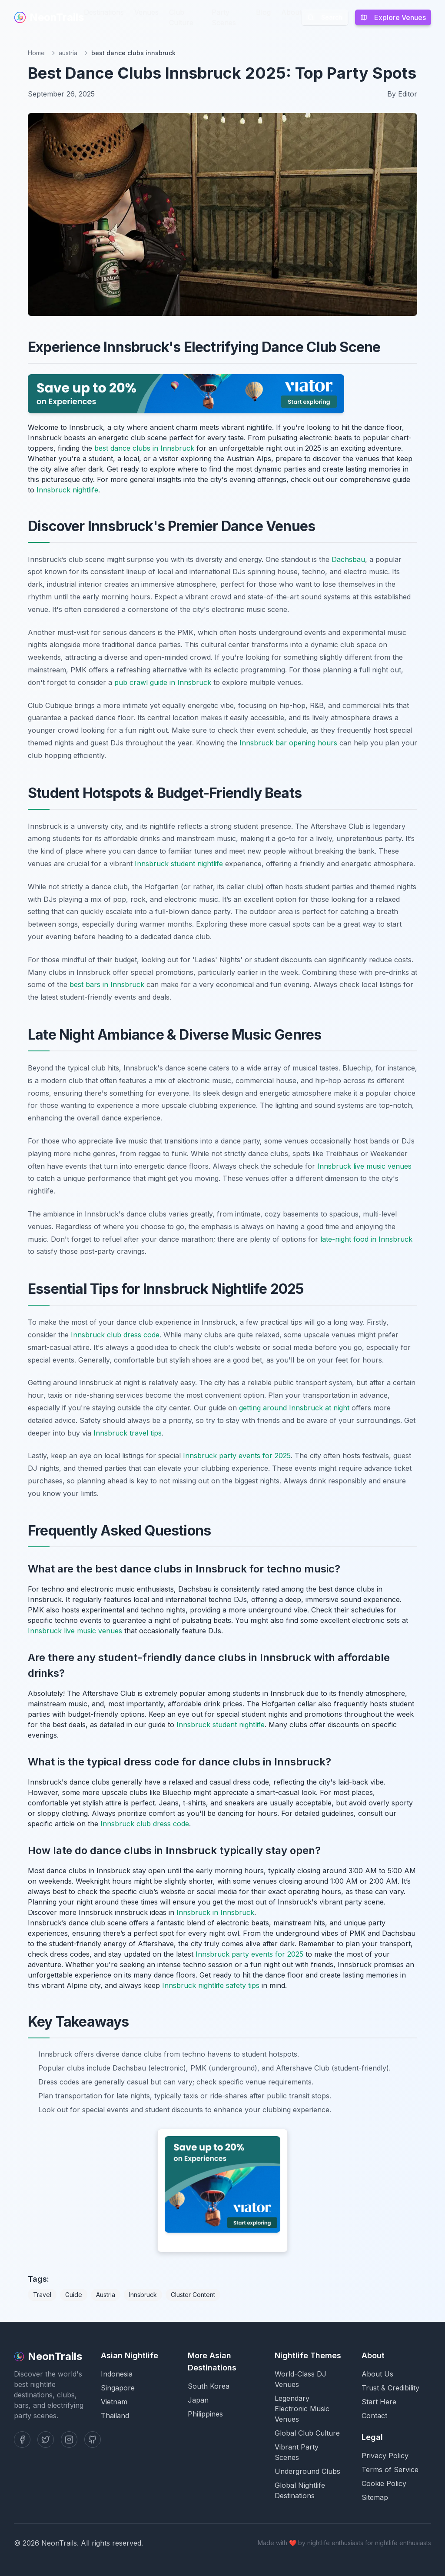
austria (68, 53)
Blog (263, 12)
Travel (42, 2294)
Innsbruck (143, 2294)
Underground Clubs (307, 2471)
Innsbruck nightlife (67, 489)
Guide (73, 2294)
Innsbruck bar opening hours (288, 742)
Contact (374, 2415)
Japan (198, 2400)
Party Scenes (224, 17)
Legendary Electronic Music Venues (302, 2408)
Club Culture (181, 17)
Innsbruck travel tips (127, 1433)
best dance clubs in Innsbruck (144, 448)
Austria (105, 2294)
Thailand (115, 2415)
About (291, 12)
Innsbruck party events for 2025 (237, 1455)
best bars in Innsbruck (107, 984)
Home (36, 53)
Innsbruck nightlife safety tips (210, 1985)
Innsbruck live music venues (364, 1166)
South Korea (208, 2386)
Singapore (118, 2387)
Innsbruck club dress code (115, 1334)
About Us (377, 2374)
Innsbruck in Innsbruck (215, 1912)
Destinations (104, 12)
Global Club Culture (307, 2433)
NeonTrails (49, 17)
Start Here (379, 2401)
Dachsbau (348, 559)
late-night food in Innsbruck (366, 1239)
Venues (146, 12)
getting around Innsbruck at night (294, 1407)
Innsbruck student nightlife (179, 863)
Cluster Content (193, 2294)
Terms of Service (390, 2469)
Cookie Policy (384, 2483)
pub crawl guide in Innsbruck (162, 682)
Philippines (205, 2414)
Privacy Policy (385, 2455)
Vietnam (114, 2401)
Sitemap (375, 2497)
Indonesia (117, 2374)
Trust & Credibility (390, 2387)
